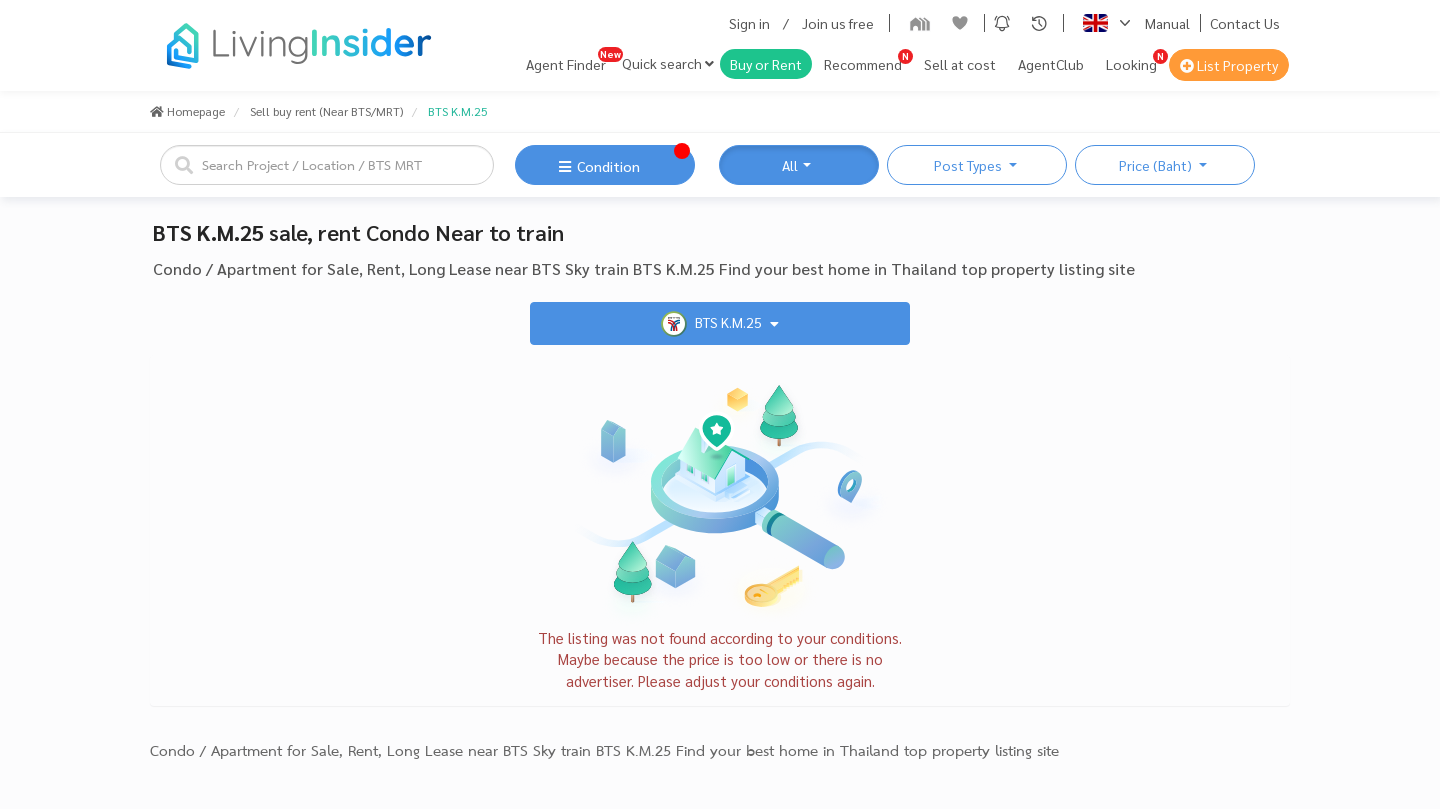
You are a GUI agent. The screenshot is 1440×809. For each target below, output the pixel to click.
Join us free (838, 23)
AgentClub (1051, 64)
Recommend (863, 64)
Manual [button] (1167, 23)
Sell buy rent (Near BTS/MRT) (326, 111)
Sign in (749, 23)
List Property (1229, 65)
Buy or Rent (766, 64)
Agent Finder (566, 64)
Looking (1131, 64)
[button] (1002, 23)
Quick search (668, 63)
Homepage (187, 111)
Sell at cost (960, 64)
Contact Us (1245, 23)
